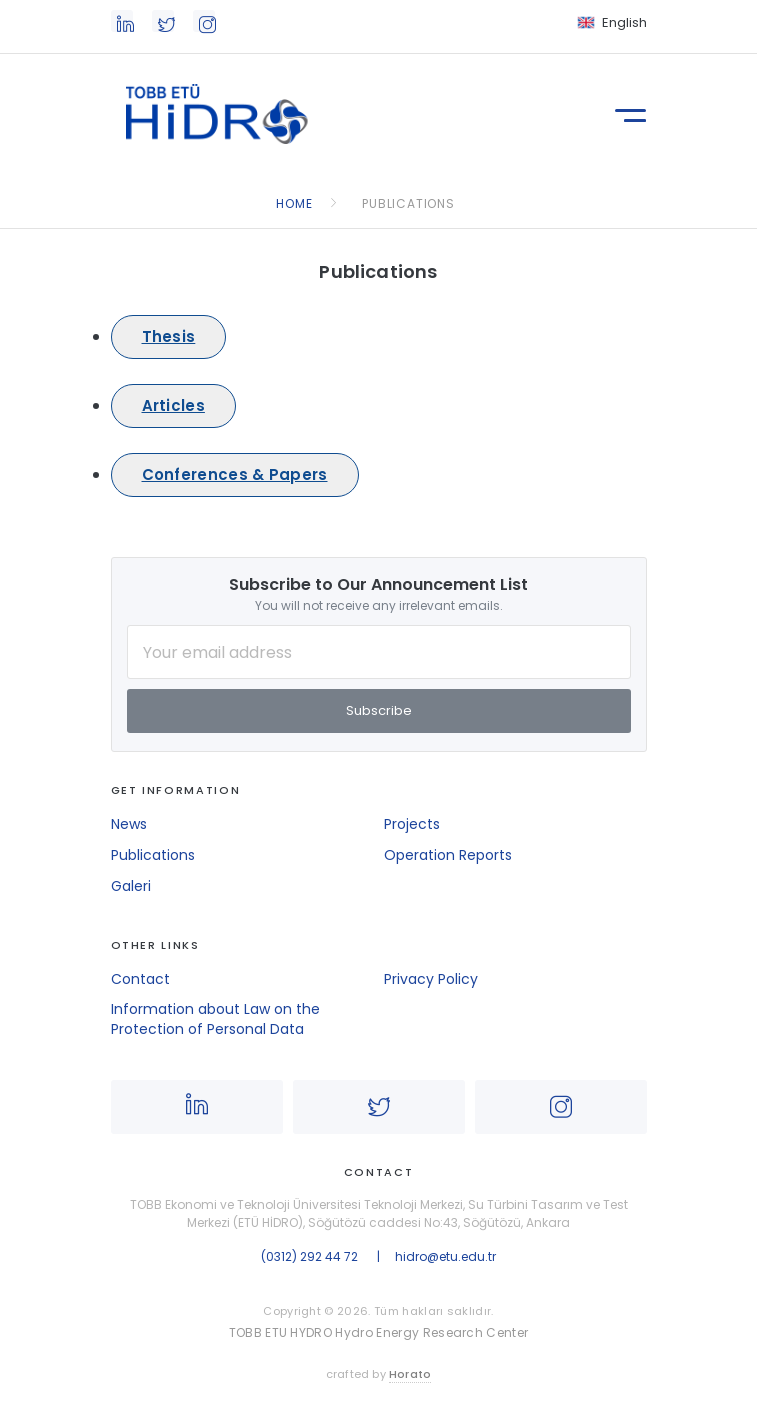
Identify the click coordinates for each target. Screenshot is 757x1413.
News (129, 824)
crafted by (379, 1374)
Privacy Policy (431, 979)
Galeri (131, 886)
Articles (173, 405)
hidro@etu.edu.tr (445, 1256)
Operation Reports (448, 855)
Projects (412, 824)
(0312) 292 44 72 (309, 1256)
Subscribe (379, 710)
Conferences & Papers (235, 474)
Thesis (169, 336)
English (624, 22)
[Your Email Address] (379, 652)
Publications (153, 855)
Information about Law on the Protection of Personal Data (215, 1019)
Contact (140, 979)
